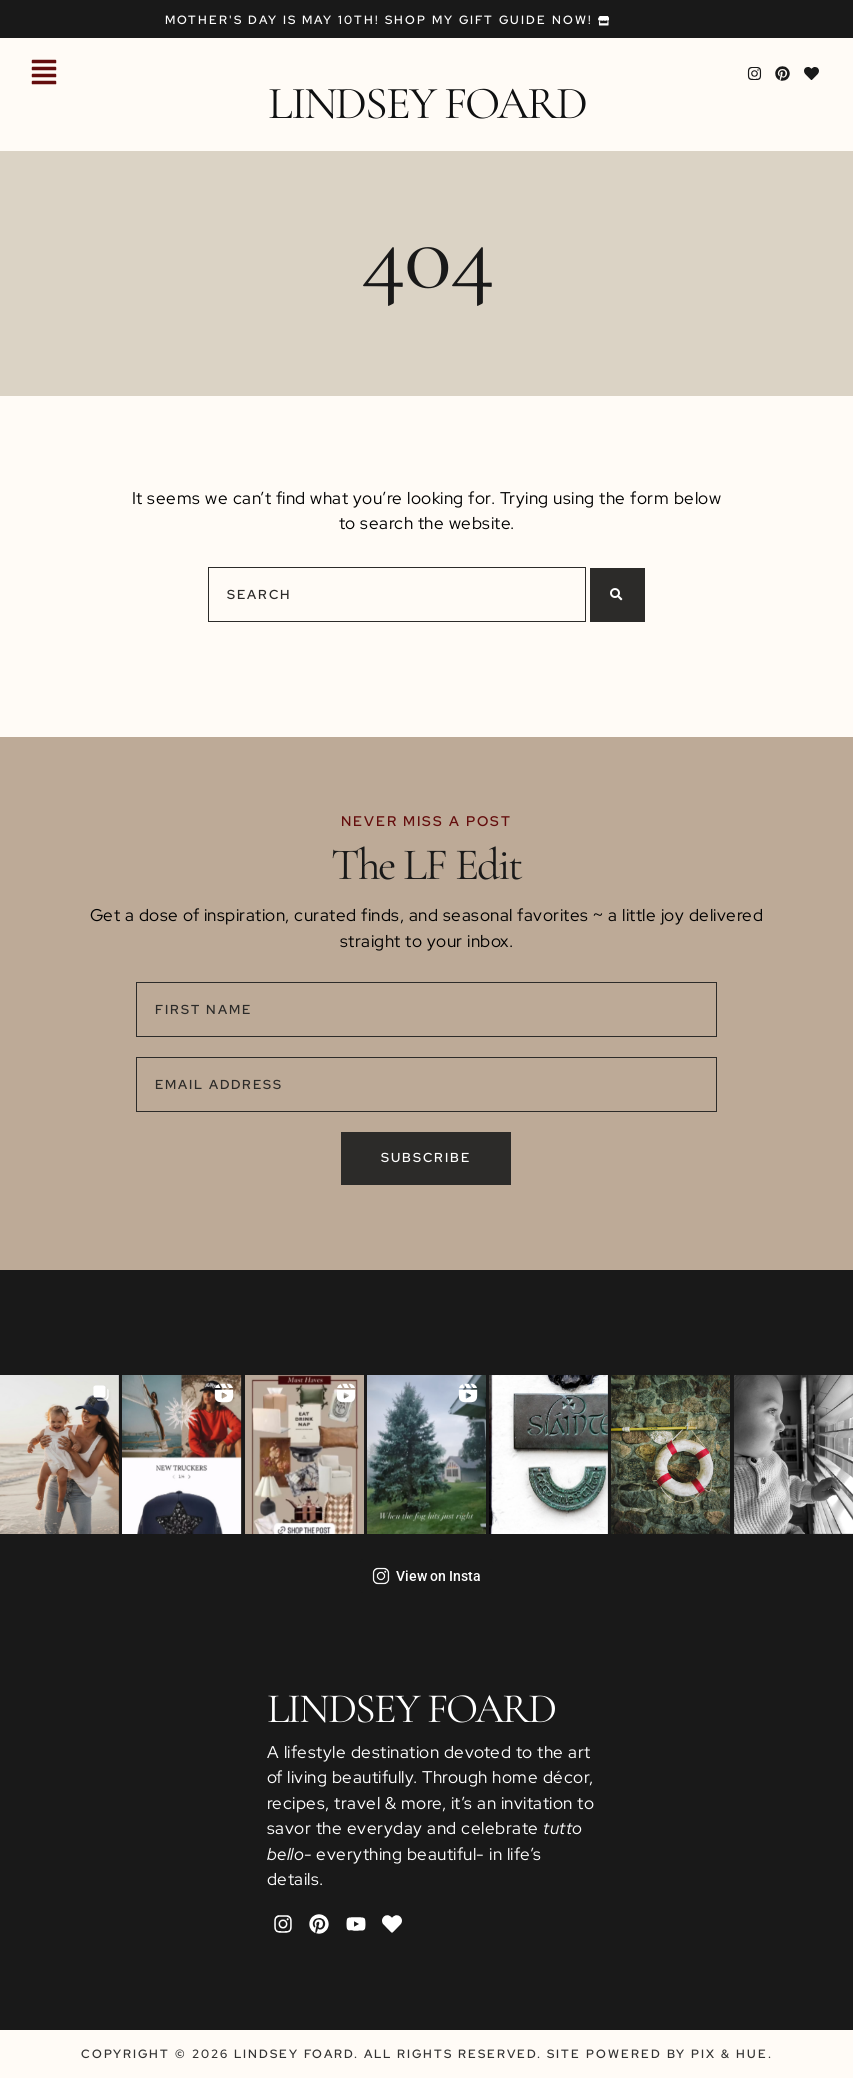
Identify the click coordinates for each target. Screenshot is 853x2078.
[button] (44, 74)
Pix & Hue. (732, 2054)
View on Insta (426, 1576)
